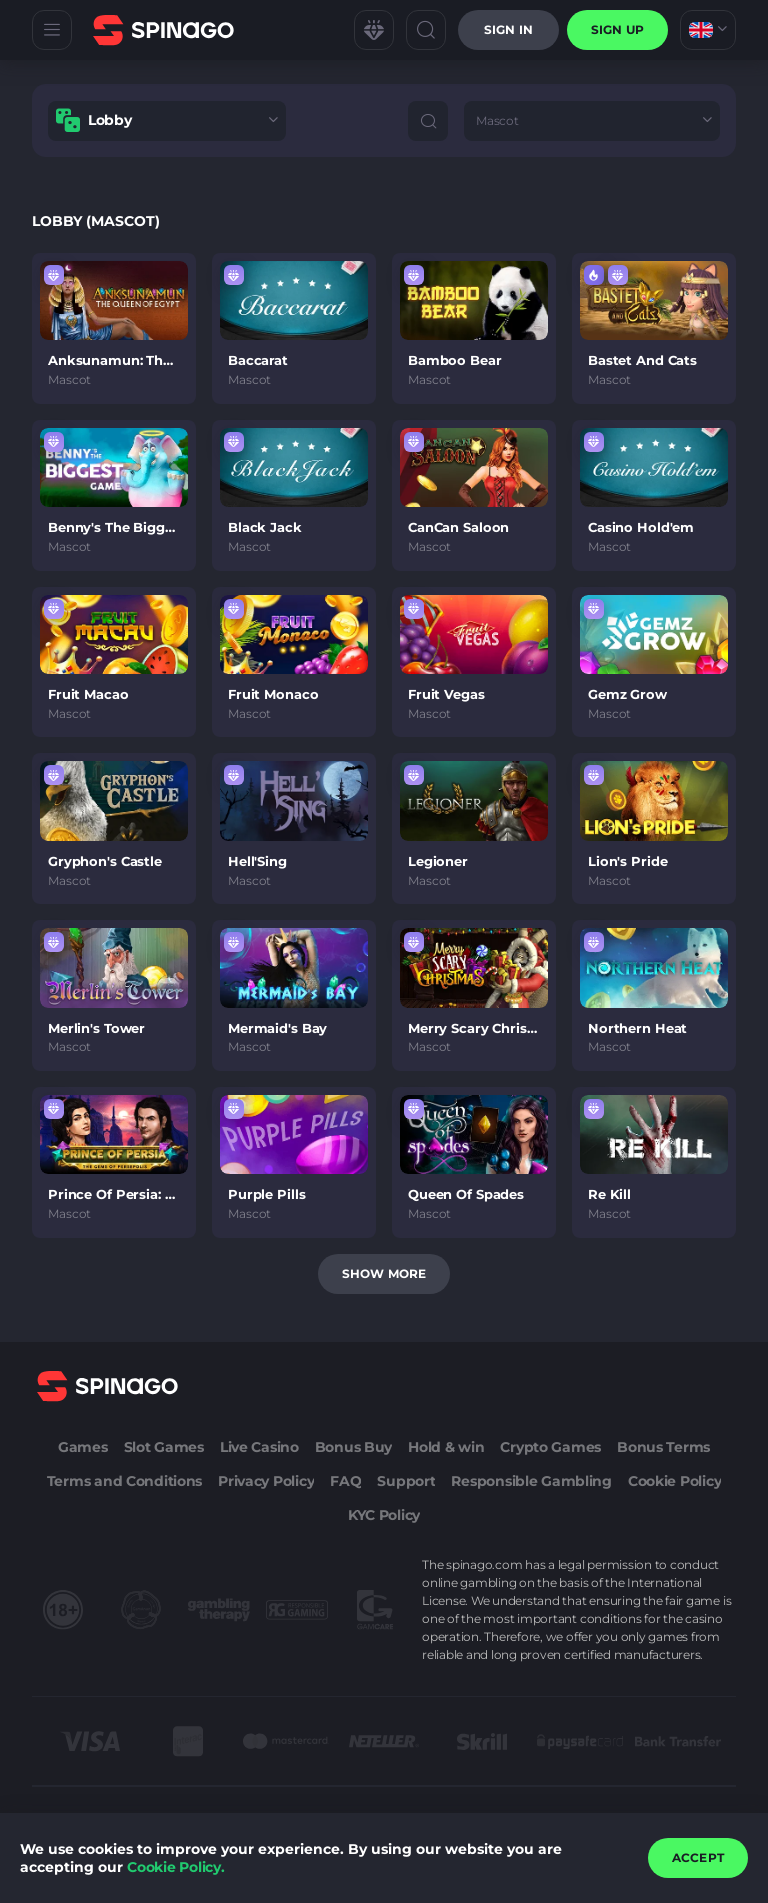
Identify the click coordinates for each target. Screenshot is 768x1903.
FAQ (345, 1481)
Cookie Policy (674, 1481)
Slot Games (164, 1447)
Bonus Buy (353, 1447)
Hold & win (446, 1447)
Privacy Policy (266, 1481)
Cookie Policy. (176, 1867)
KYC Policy (384, 1515)
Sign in (508, 29)
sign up (617, 29)
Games (83, 1447)
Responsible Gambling (531, 1481)
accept (698, 1857)
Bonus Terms (663, 1447)
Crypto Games (550, 1447)
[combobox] (708, 30)
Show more (384, 1273)
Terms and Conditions (124, 1481)
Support (406, 1481)
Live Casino (259, 1447)
